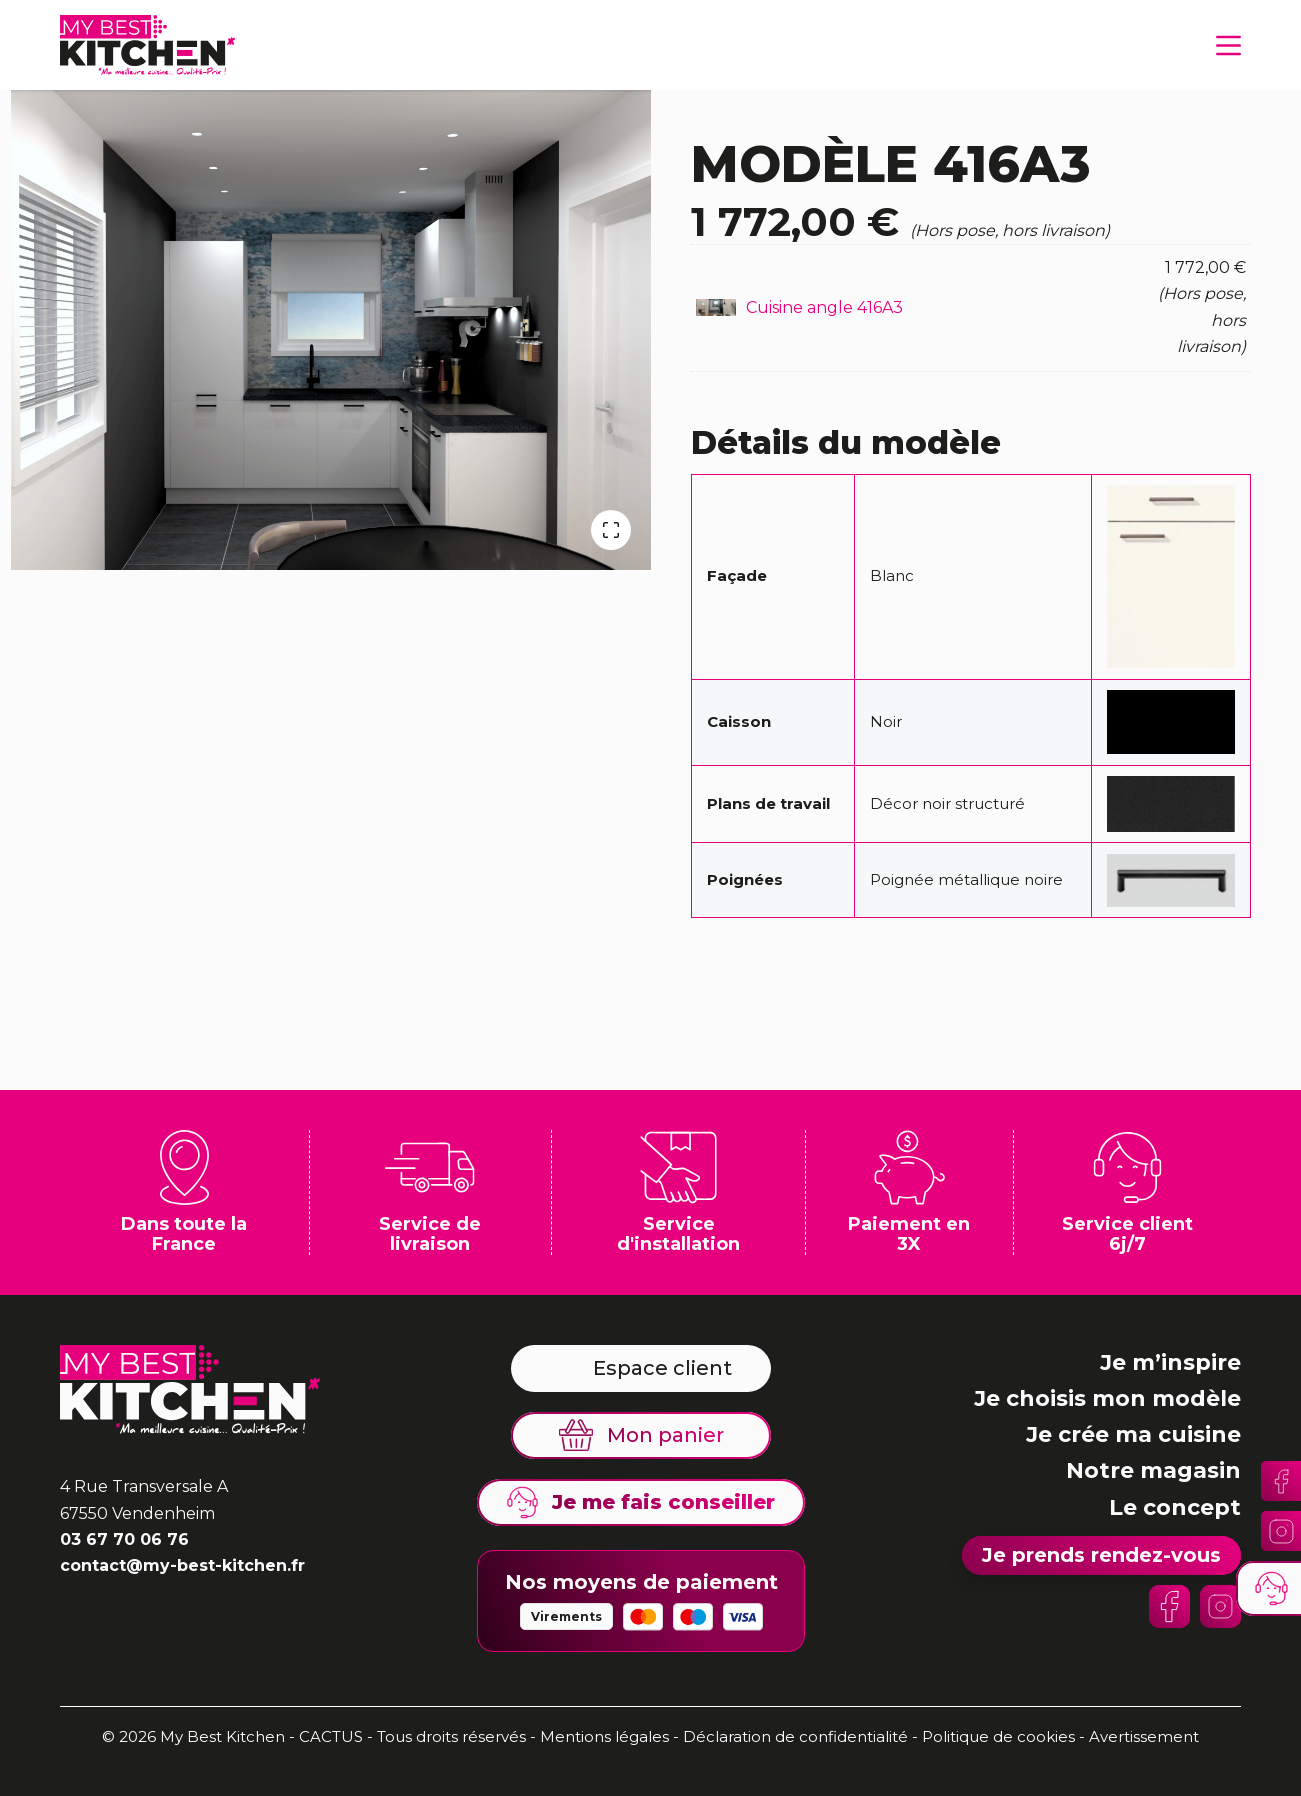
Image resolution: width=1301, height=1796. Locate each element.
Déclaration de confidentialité (797, 1736)
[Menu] (1228, 45)
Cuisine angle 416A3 (824, 307)
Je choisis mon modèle (1107, 1398)
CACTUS (331, 1736)
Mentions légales (604, 1736)
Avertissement (1144, 1736)
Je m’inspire (1170, 1362)
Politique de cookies (998, 1736)
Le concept (1175, 1507)
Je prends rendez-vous (1101, 1555)
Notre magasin (1153, 1470)
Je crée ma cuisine (1133, 1434)
